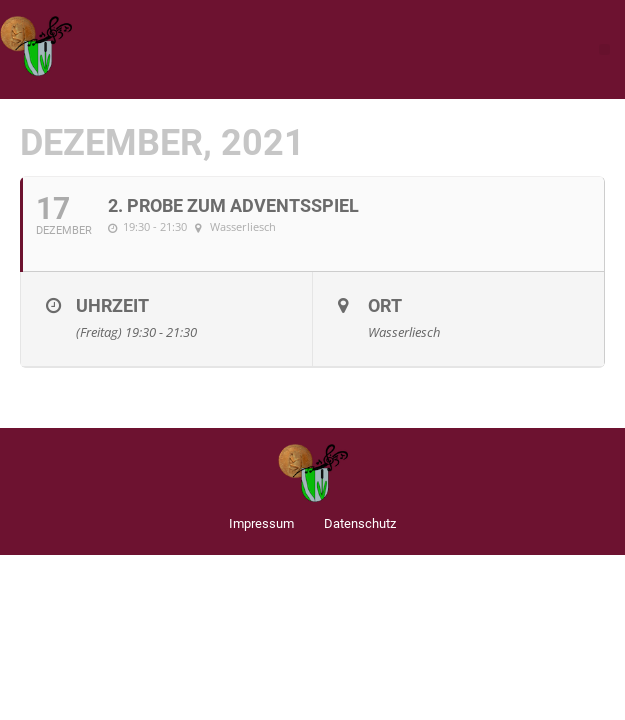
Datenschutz (360, 523)
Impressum (261, 523)
